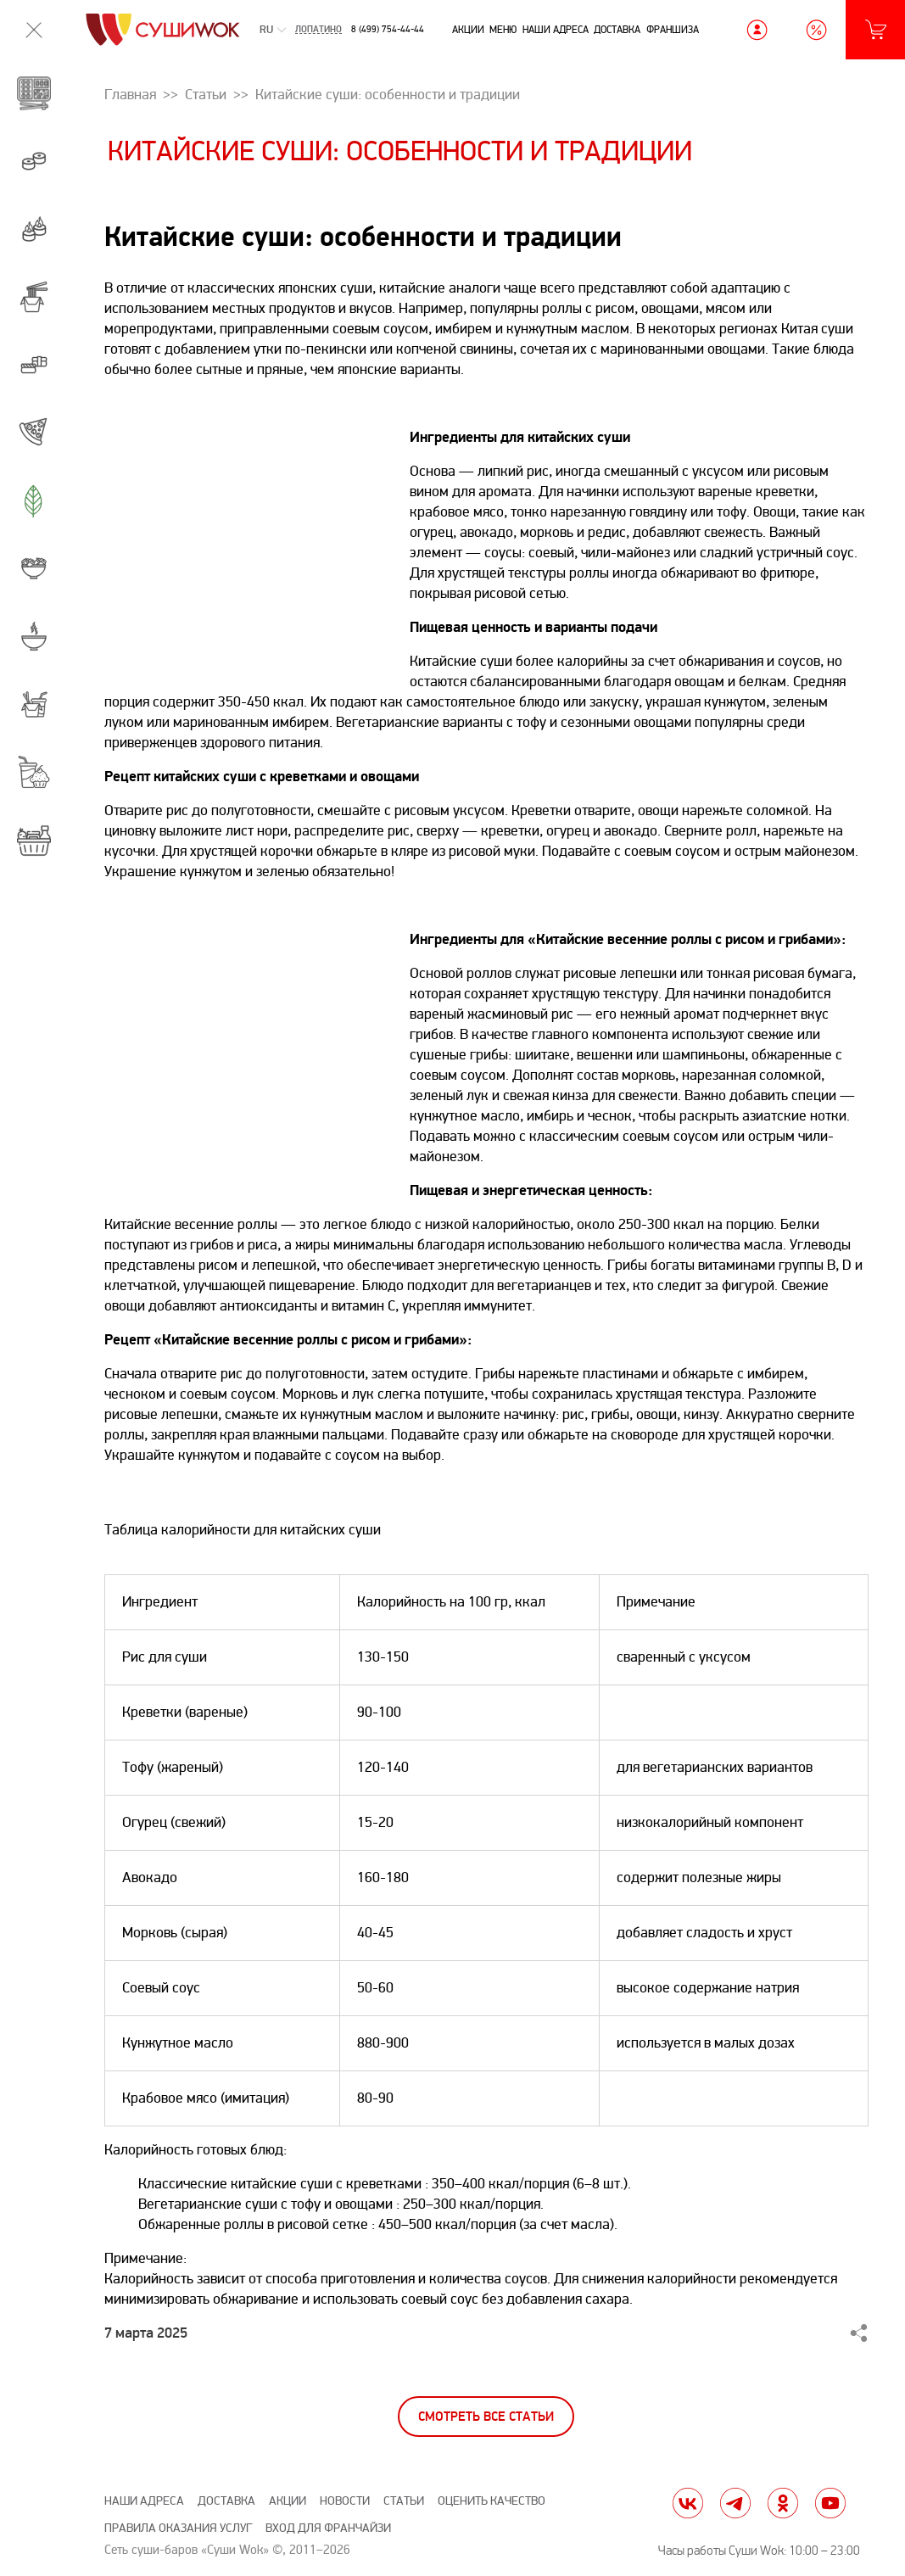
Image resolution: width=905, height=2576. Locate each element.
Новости (345, 2501)
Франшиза (672, 30)
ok (783, 2503)
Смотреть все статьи (486, 2417)
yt (830, 2503)
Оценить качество (491, 2501)
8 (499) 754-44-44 (387, 29)
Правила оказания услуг (178, 2528)
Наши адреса (555, 30)
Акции (468, 30)
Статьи (403, 2501)
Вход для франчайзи (328, 2528)
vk (688, 2503)
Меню (503, 30)
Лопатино (318, 30)
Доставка (617, 30)
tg (735, 2503)
